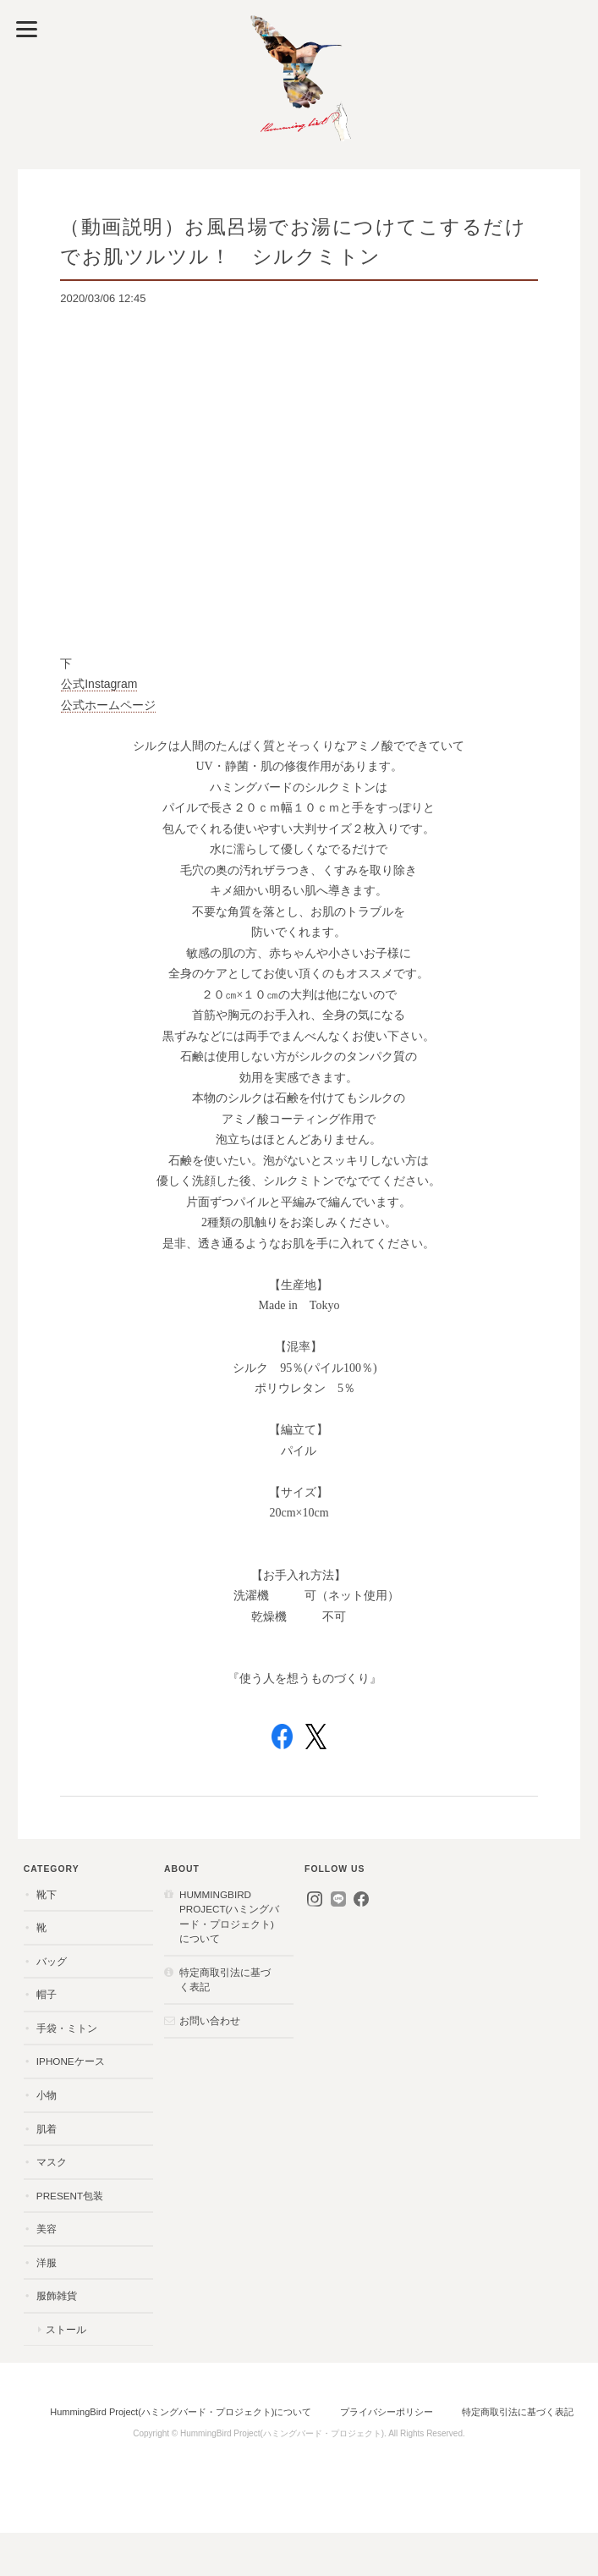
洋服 (46, 2262)
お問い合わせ (209, 2020)
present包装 (69, 2195)
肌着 (46, 2128)
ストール (66, 2329)
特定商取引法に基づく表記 (225, 1980)
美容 (46, 2228)
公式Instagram (99, 684)
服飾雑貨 (56, 2295)
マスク (51, 2161)
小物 (46, 2094)
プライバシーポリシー (386, 2412)
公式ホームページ (108, 705)
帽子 (46, 1994)
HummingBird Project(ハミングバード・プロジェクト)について (229, 1917)
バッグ (51, 1961)
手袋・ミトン (66, 2028)
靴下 (46, 1894)
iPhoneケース (70, 2061)
